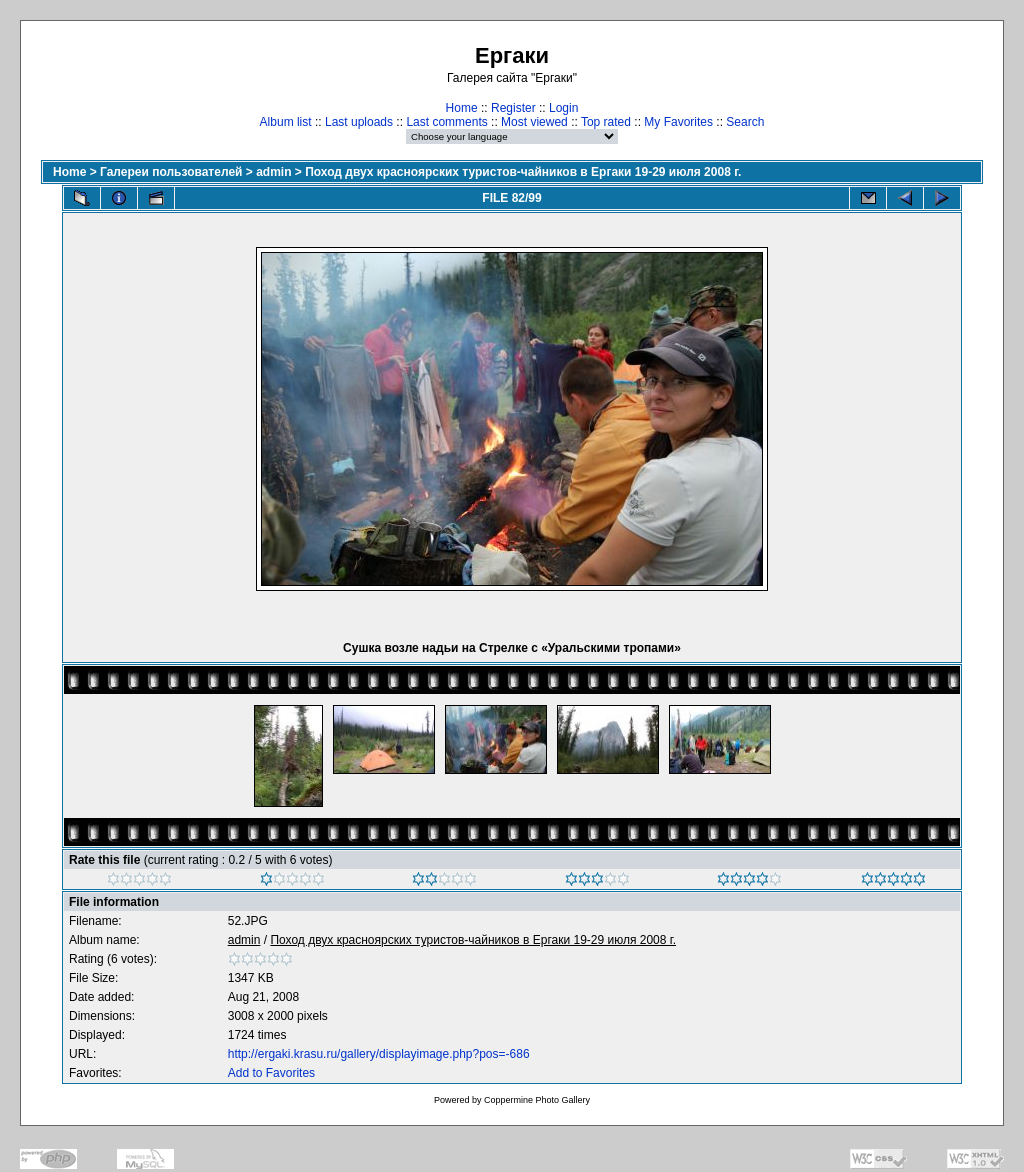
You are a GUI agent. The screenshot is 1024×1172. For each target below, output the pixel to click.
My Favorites (678, 122)
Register (513, 108)
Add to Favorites (271, 1073)
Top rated (606, 122)
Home (462, 108)
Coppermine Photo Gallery (537, 1100)
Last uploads (359, 122)
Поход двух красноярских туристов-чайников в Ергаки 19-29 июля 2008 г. (523, 172)
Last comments (446, 122)
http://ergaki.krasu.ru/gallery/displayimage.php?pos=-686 (379, 1054)
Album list (286, 122)
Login (563, 108)
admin (273, 172)
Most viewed (534, 122)
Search (745, 122)
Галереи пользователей (171, 172)
